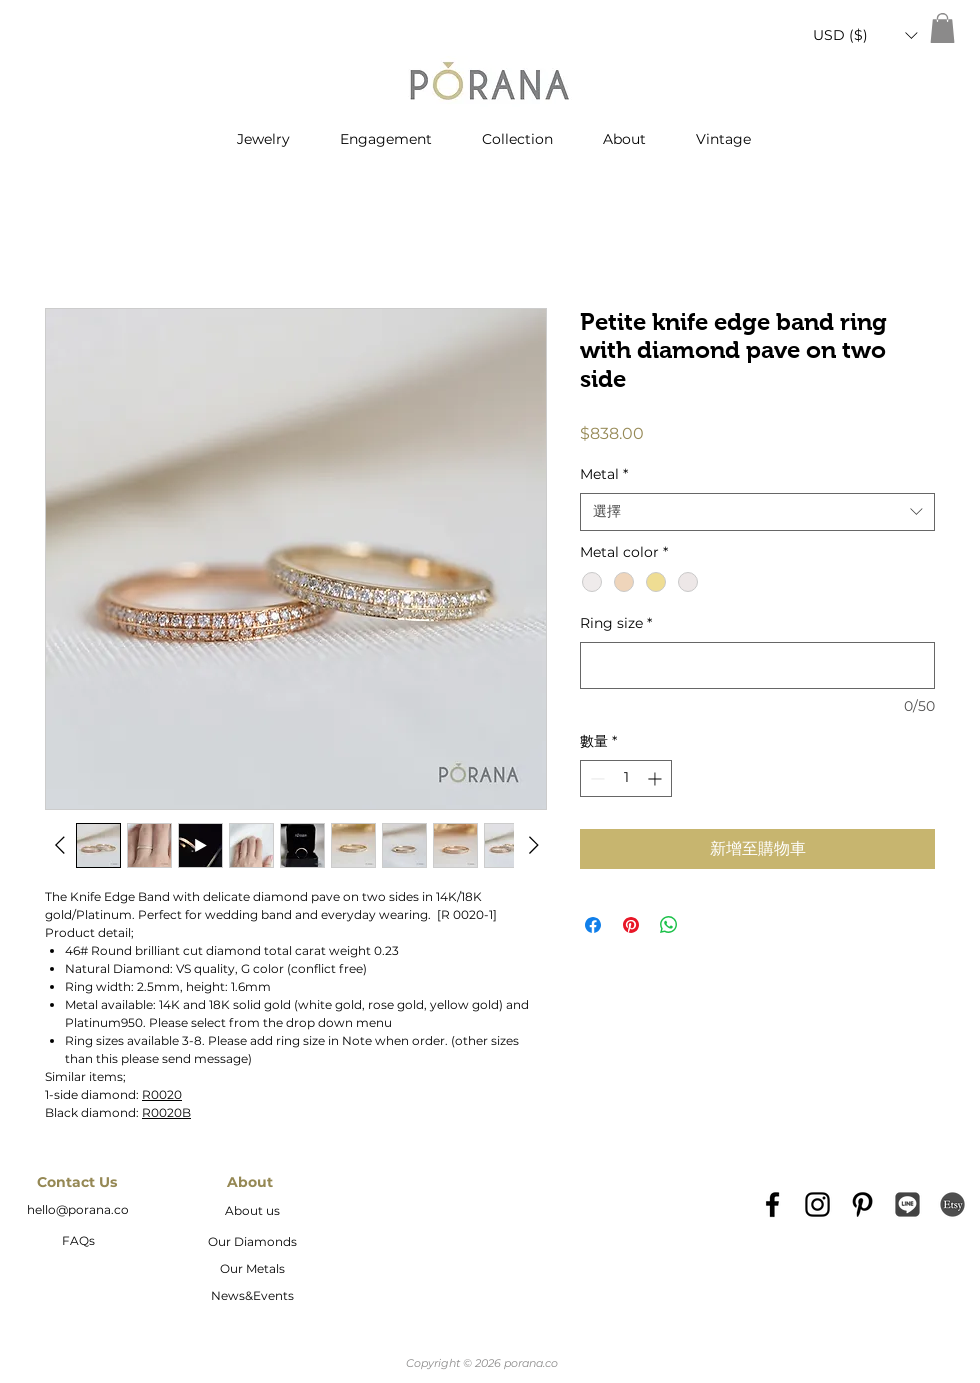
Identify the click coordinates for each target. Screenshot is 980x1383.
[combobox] (757, 512)
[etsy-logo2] (952, 1204)
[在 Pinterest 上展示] (631, 925)
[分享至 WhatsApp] (669, 925)
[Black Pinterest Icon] (862, 1204)
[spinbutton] (626, 778)
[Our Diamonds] (252, 1243)
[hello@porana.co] (78, 1211)
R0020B (166, 1112)
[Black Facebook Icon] (772, 1204)
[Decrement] (595, 778)
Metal (604, 474)
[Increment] (656, 778)
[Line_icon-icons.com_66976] (907, 1204)
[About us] (252, 1212)
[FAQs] (78, 1242)
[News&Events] (252, 1297)
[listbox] (865, 35)
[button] (865, 35)
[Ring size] (757, 665)
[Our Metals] (252, 1270)
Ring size (616, 623)
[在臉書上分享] (593, 925)
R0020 (162, 1094)
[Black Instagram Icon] (817, 1204)
